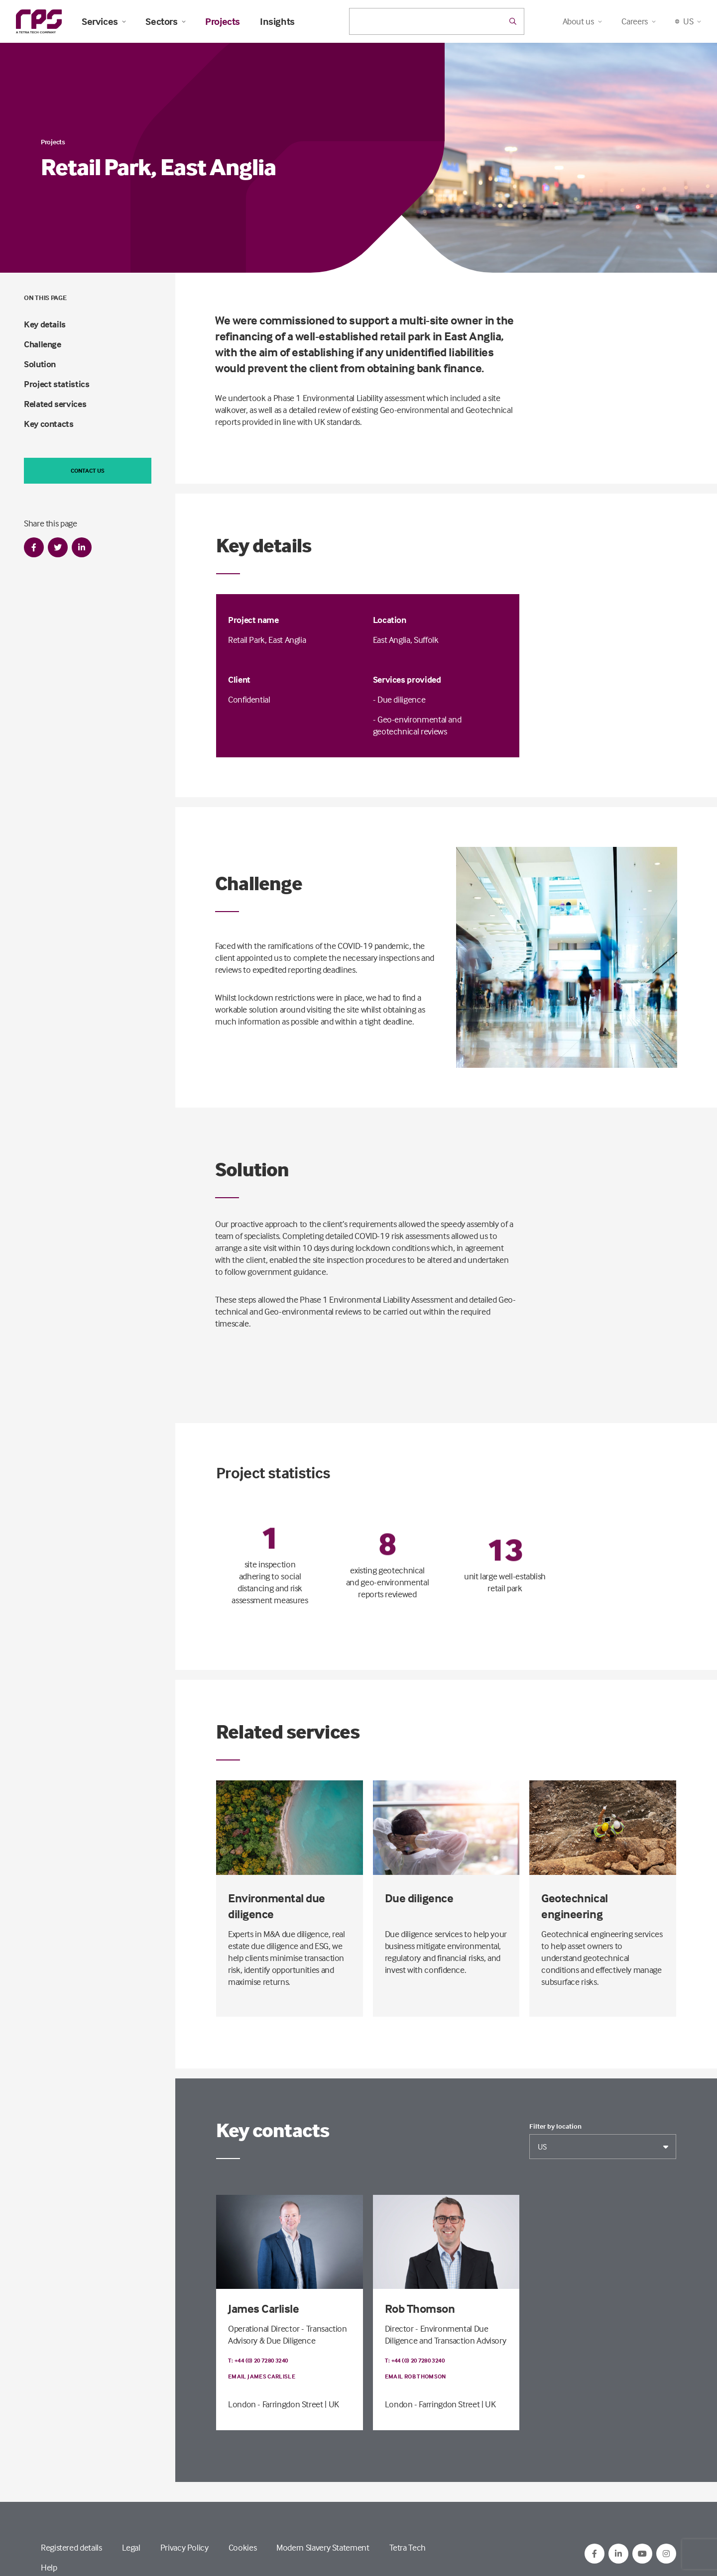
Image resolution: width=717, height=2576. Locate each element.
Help (49, 2567)
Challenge (42, 344)
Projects (222, 21)
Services (103, 21)
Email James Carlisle (261, 2376)
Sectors (165, 21)
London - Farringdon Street (275, 2404)
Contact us (88, 470)
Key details (45, 324)
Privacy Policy (184, 2547)
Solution (40, 364)
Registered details (71, 2547)
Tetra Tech (407, 2547)
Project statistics (57, 384)
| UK (332, 2404)
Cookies (242, 2547)
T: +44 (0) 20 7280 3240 (258, 2360)
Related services (55, 404)
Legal (131, 2547)
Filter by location (555, 2126)
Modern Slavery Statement (322, 2547)
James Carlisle (263, 2308)
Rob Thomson (420, 2308)
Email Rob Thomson (415, 2376)
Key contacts (49, 423)
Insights (277, 21)
